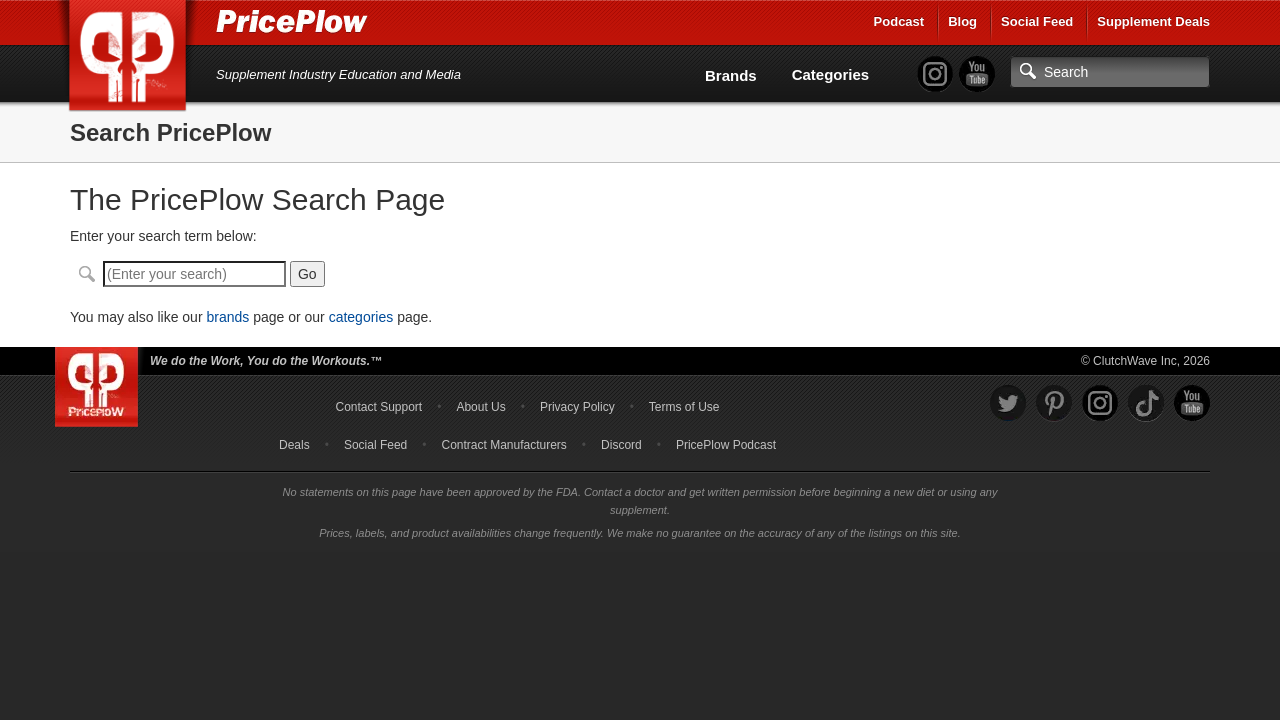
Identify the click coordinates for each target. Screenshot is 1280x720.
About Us (480, 407)
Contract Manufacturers (503, 445)
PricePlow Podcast (726, 445)
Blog (962, 21)
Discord (621, 445)
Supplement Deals (1153, 21)
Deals (294, 445)
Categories (831, 74)
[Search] (1110, 72)
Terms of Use (684, 407)
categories (361, 317)
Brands (731, 75)
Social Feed (1037, 21)
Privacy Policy (577, 407)
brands (227, 317)
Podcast (899, 21)
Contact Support (378, 407)
